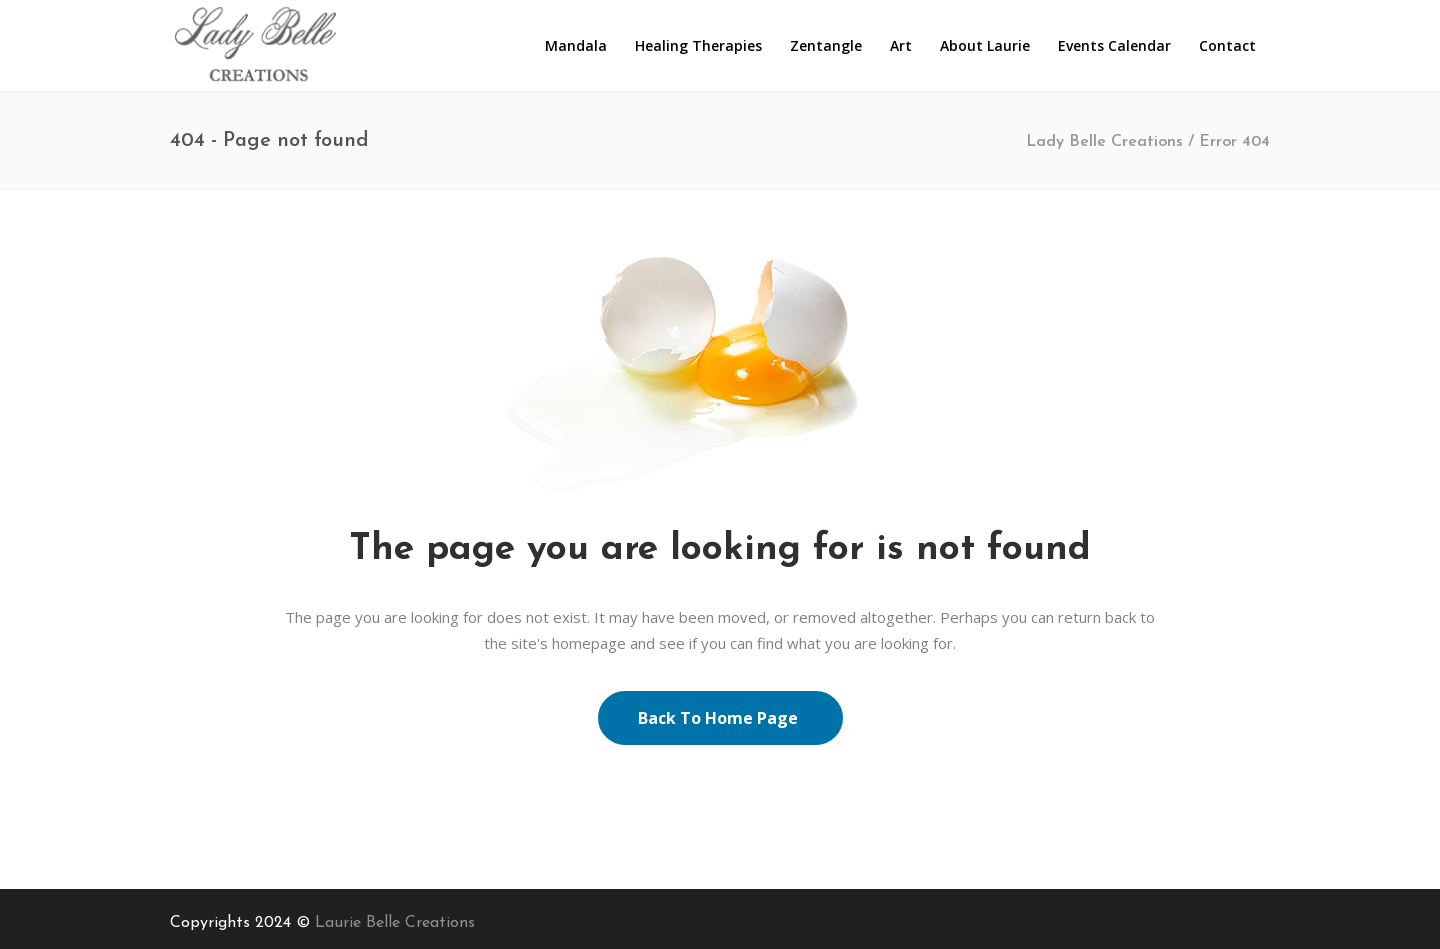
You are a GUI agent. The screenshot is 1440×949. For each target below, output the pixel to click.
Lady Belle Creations (1104, 142)
